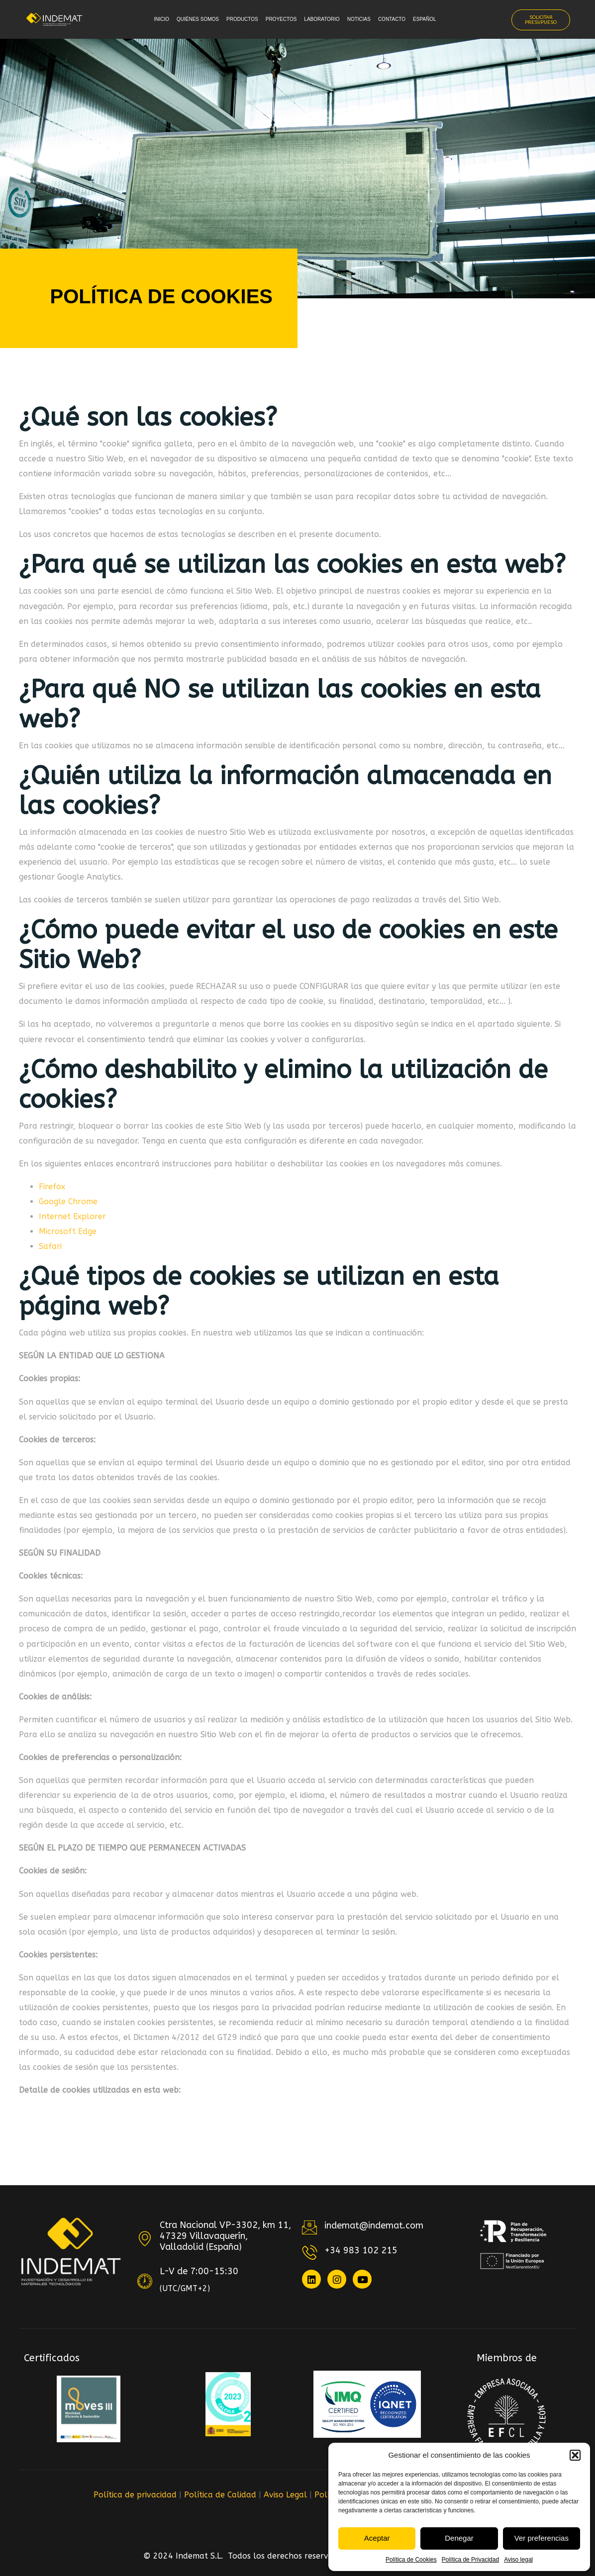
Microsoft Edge (68, 1231)
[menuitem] (427, 19)
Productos (242, 19)
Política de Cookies (411, 2559)
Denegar (459, 2538)
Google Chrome (68, 1201)
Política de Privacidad (470, 2559)
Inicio (161, 19)
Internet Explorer (72, 1216)
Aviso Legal (285, 2494)
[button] (575, 2455)
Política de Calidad (220, 2494)
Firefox (52, 1186)
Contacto (391, 19)
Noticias (359, 19)
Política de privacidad (135, 2494)
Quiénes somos (198, 19)
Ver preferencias (541, 2538)
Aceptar (377, 2538)
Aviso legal (518, 2559)
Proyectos (281, 19)
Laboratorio (321, 19)
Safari (50, 1246)
